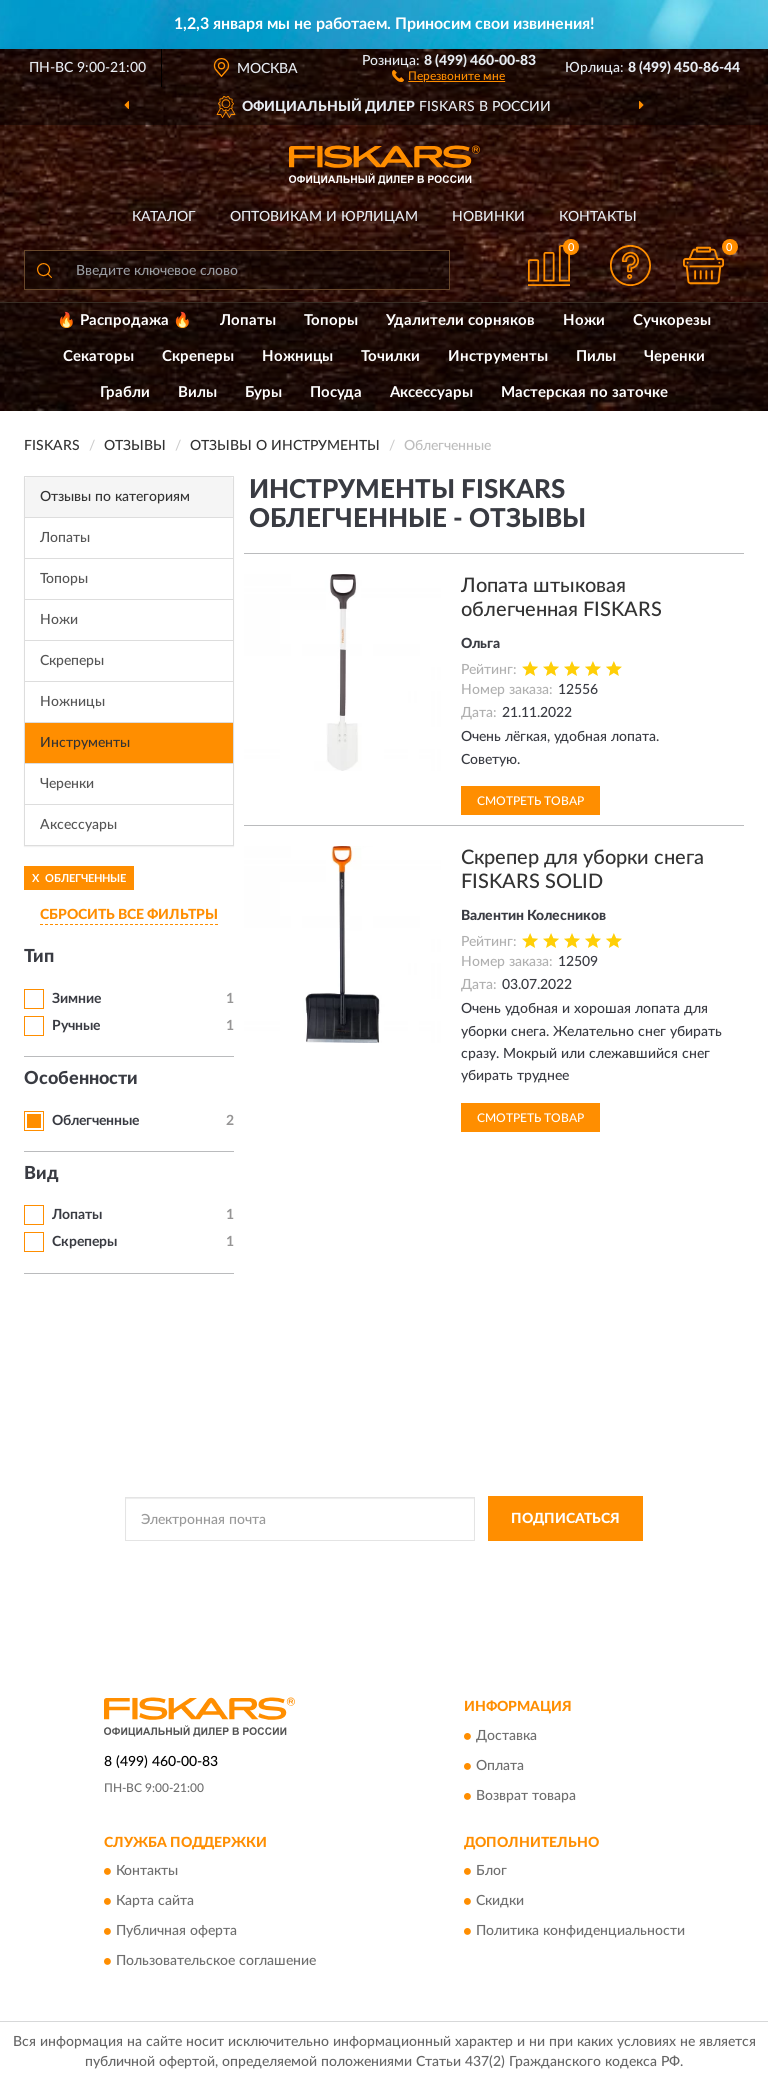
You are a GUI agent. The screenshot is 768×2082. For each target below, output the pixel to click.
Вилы (197, 392)
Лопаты (248, 320)
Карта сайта (155, 1901)
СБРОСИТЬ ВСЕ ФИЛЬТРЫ (129, 915)
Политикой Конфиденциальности (482, 1564)
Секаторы (98, 356)
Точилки (390, 356)
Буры (263, 392)
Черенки (674, 356)
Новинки (488, 217)
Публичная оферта (176, 1931)
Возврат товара (526, 1796)
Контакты (598, 217)
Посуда (336, 392)
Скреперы (198, 356)
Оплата (500, 1766)
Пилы (596, 356)
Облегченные (95, 1121)
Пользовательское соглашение (216, 1961)
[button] (448, 75)
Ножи (584, 320)
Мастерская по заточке (584, 392)
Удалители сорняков (460, 320)
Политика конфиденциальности (580, 1931)
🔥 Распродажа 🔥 (124, 320)
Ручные (76, 1026)
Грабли (125, 392)
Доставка (506, 1736)
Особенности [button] (81, 1079)
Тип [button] (39, 957)
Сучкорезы (672, 320)
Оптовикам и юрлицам (324, 217)
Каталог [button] (164, 217)
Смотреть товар (530, 801)
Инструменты (498, 356)
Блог (491, 1871)
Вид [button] (41, 1174)
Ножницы (297, 356)
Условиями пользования (364, 1581)
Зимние (76, 999)
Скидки (500, 1901)
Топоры (331, 320)
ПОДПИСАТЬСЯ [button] (565, 1519)
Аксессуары (431, 392)
